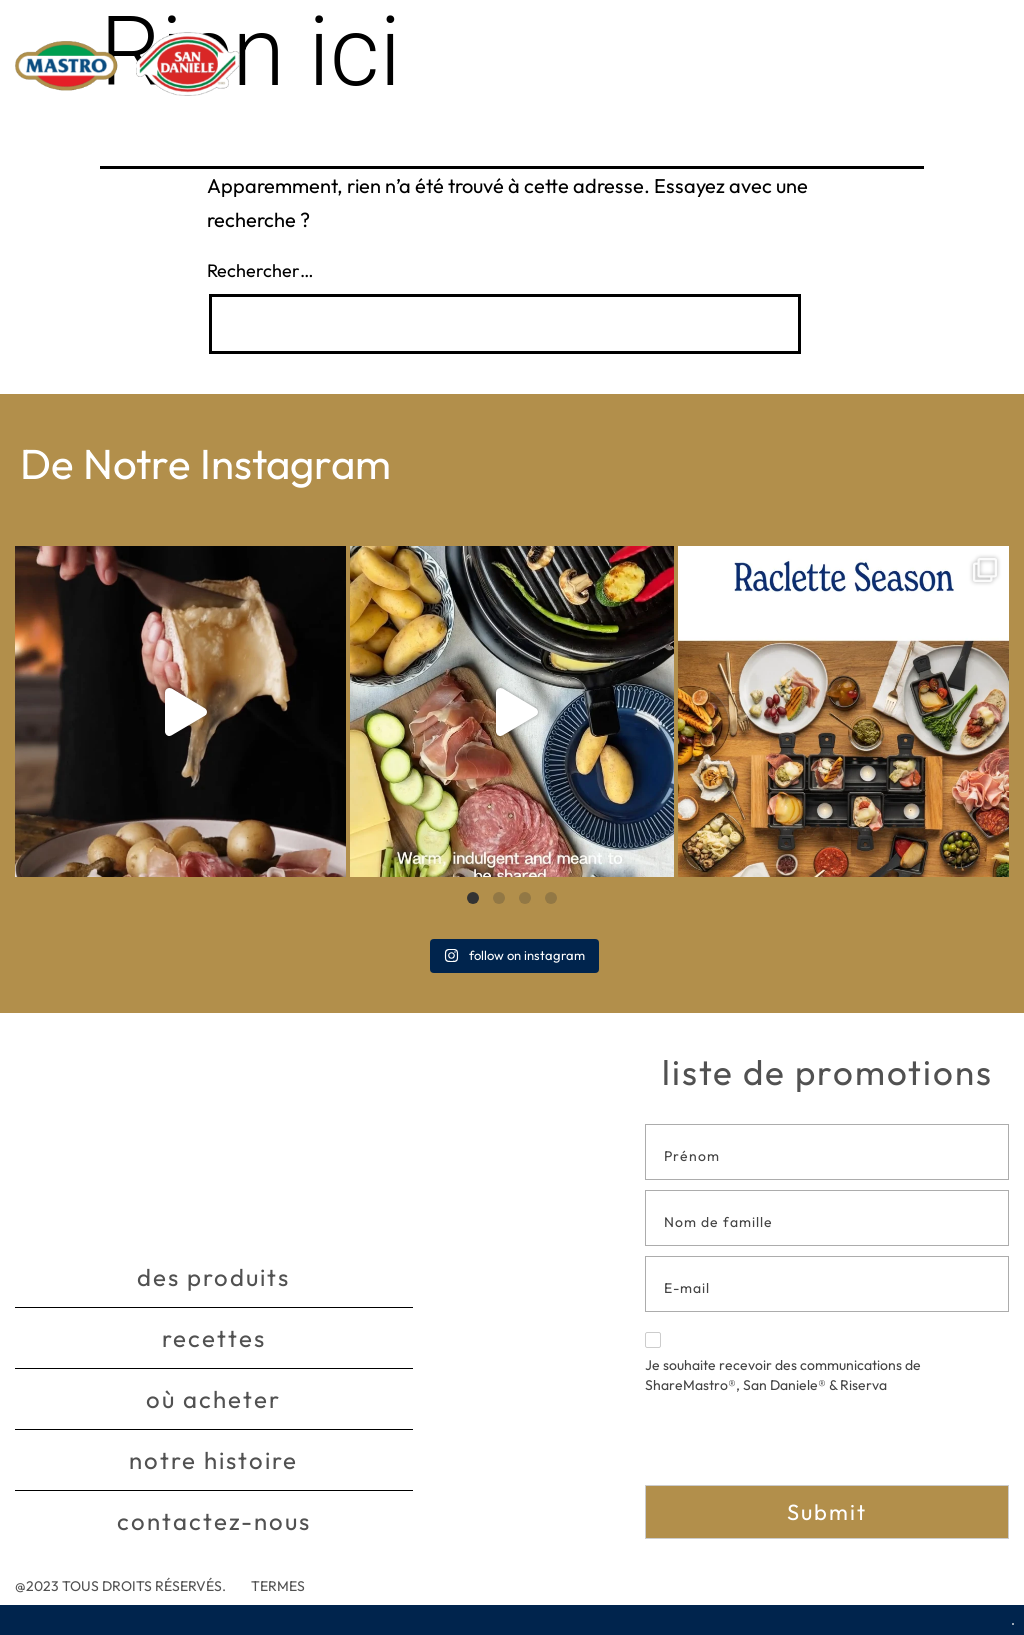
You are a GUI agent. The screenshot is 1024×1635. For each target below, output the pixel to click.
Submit (827, 1512)
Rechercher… (260, 270)
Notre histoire (213, 1460)
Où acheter (213, 1399)
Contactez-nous (214, 1521)
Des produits (213, 1277)
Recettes (214, 1338)
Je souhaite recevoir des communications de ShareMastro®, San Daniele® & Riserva (783, 1363)
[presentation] (797, 1446)
